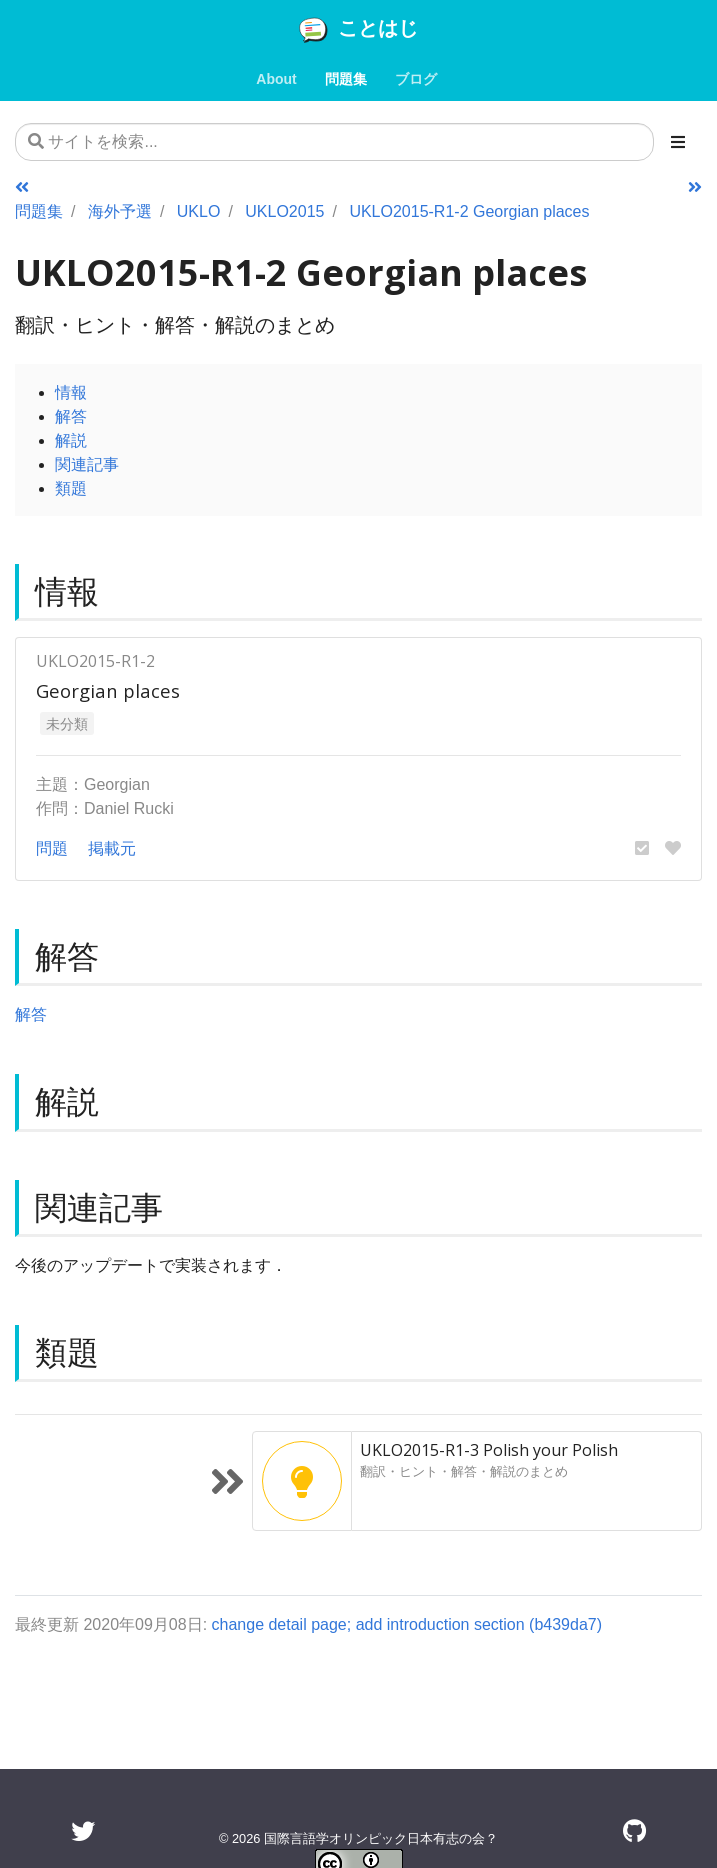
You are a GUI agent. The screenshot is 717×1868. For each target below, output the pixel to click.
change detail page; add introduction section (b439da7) (407, 1624)
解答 (71, 416)
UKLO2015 (284, 211)
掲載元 (112, 848)
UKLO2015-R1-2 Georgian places (469, 211)
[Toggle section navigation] (678, 142)
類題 (71, 488)
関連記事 (87, 464)
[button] (642, 848)
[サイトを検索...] (334, 142)
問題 (52, 848)
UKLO (199, 211)
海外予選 (120, 211)
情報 (71, 392)
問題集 (39, 211)
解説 (71, 440)
